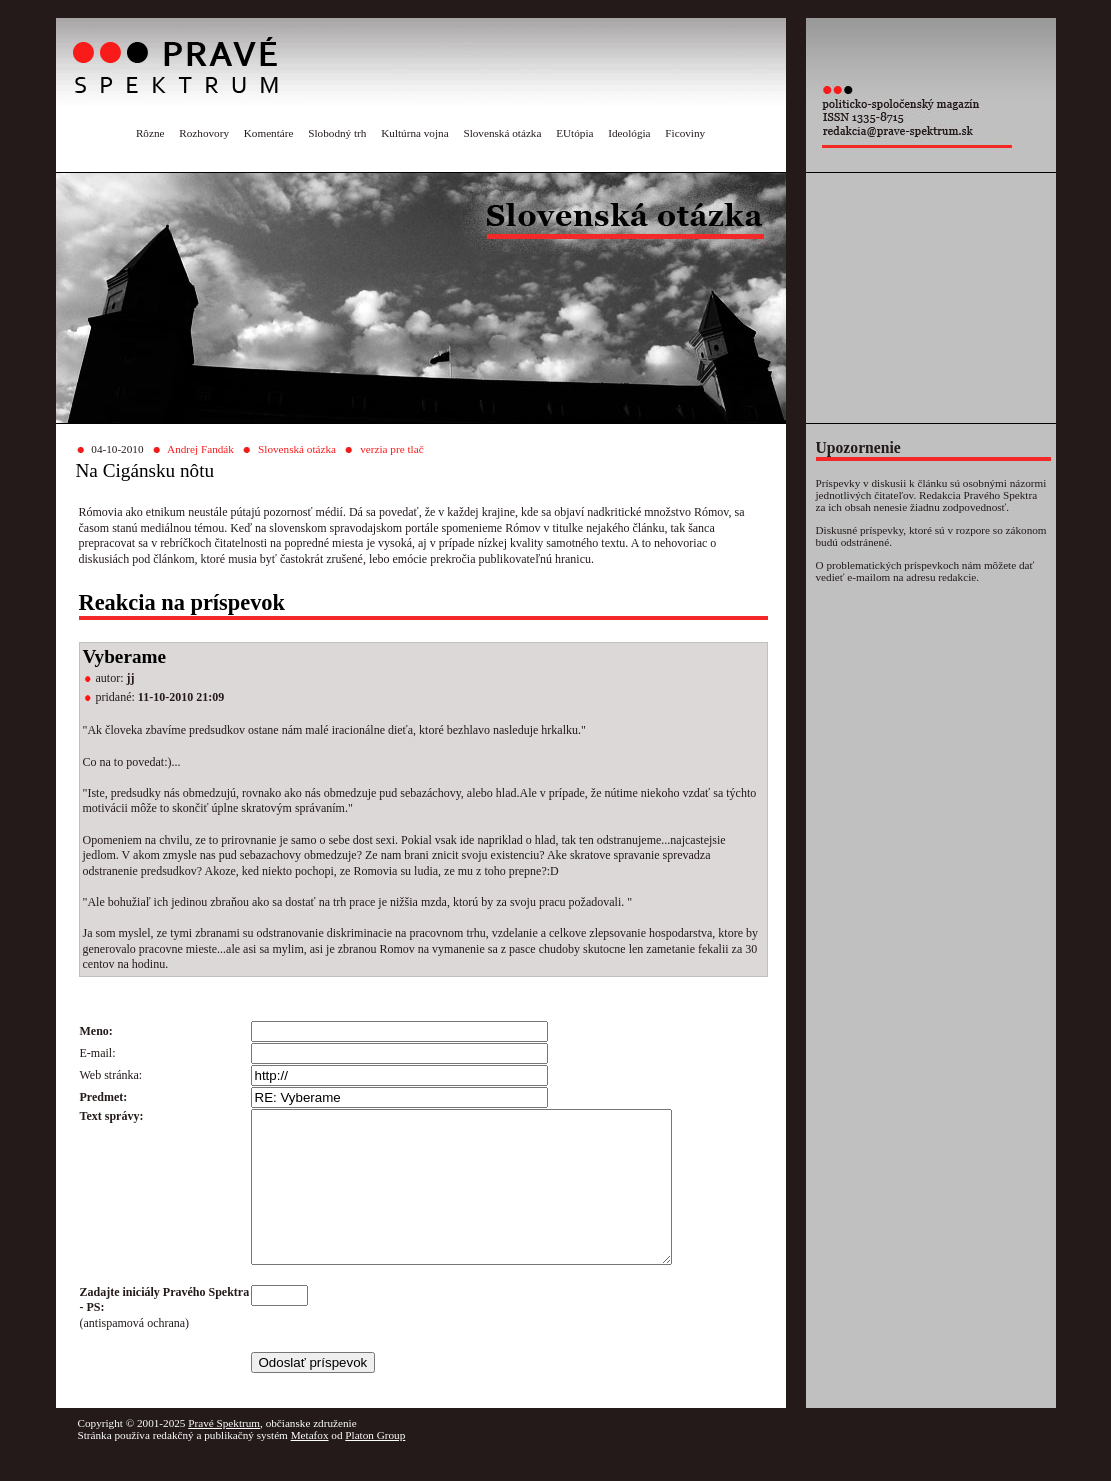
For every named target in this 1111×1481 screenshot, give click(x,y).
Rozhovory (204, 133)
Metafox (310, 1465)
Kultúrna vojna (414, 133)
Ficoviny (685, 133)
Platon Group (375, 1465)
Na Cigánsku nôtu (145, 470)
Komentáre (269, 133)
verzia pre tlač (391, 449)
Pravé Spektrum (224, 1453)
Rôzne (150, 133)
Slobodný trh (337, 133)
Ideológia (629, 133)
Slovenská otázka (502, 133)
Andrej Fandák (200, 449)
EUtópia (574, 133)
